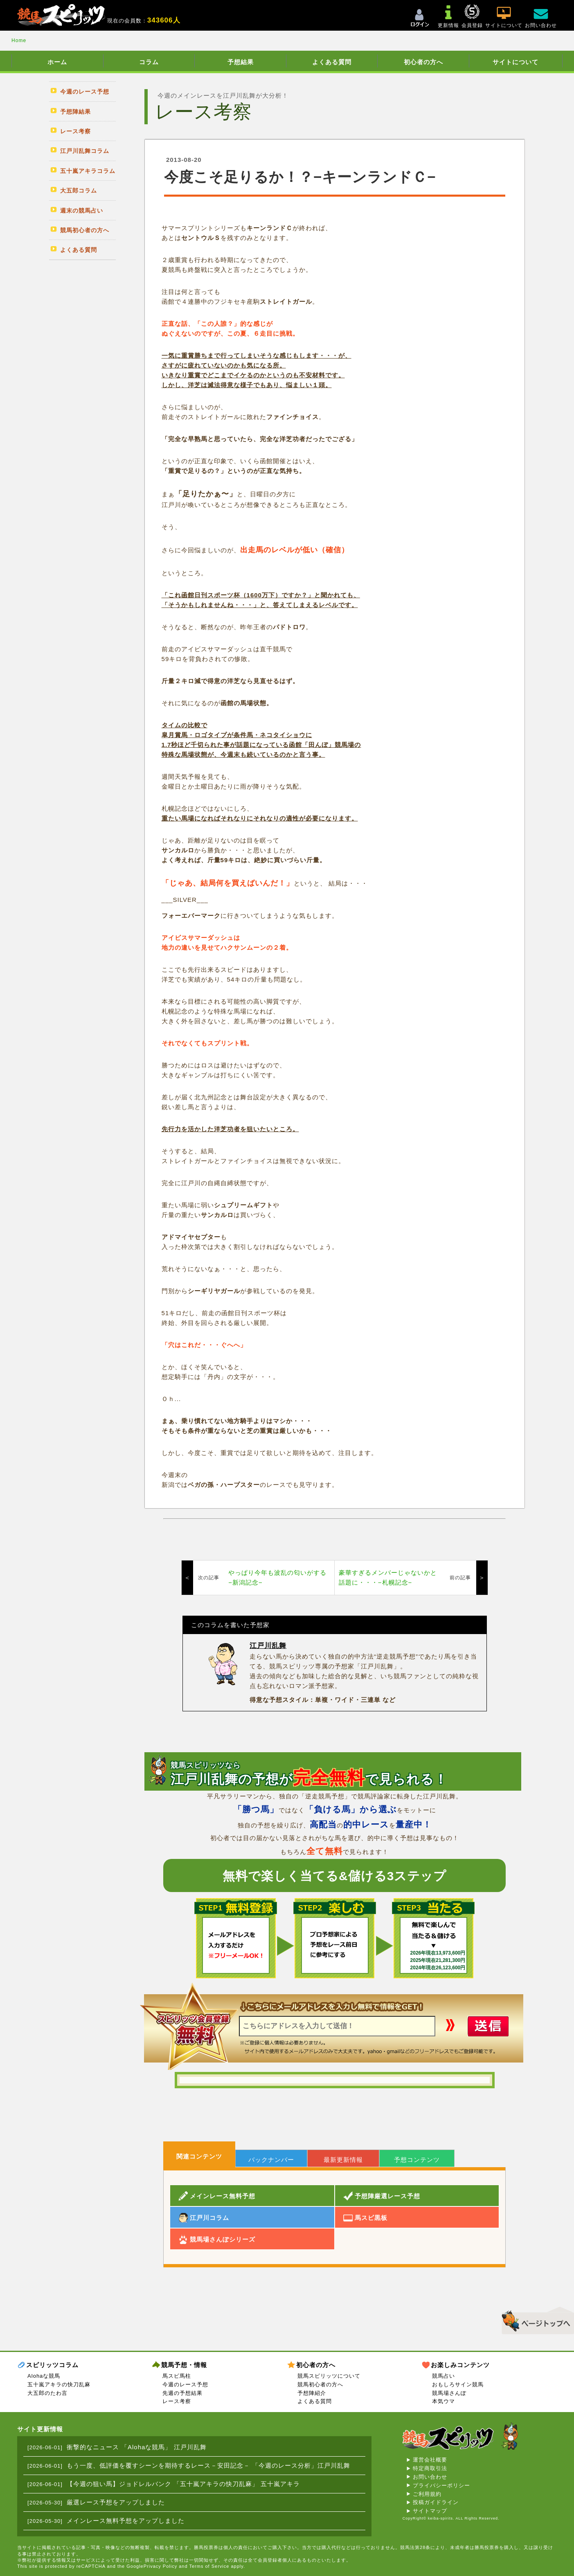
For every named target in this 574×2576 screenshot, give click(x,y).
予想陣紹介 (311, 2393)
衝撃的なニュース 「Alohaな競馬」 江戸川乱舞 (137, 2447)
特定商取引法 (430, 2468)
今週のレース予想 (185, 2384)
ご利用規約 (427, 2494)
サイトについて (515, 61)
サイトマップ (430, 2511)
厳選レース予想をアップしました (116, 2502)
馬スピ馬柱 (176, 2376)
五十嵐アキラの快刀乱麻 (58, 2384)
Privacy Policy (160, 2566)
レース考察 (176, 2401)
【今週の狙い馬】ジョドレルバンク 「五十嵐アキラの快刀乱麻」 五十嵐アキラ (183, 2483)
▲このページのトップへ (535, 2319)
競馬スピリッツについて (328, 2376)
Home (18, 40)
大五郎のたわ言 (47, 2393)
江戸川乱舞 (268, 1646)
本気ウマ (443, 2401)
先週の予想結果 (182, 2393)
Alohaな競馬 (43, 2376)
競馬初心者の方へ (320, 2384)
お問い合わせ (430, 2477)
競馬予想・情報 (184, 2364)
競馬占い (443, 2376)
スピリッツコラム (52, 2364)
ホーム (57, 61)
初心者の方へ (423, 61)
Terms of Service (209, 2566)
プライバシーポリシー (441, 2485)
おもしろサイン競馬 (458, 2384)
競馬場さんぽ (449, 2393)
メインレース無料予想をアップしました (126, 2520)
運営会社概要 (430, 2460)
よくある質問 (331, 61)
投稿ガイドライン (436, 2502)
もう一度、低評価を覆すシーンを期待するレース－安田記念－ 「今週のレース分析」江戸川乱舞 (208, 2465)
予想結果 (240, 61)
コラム (149, 61)
